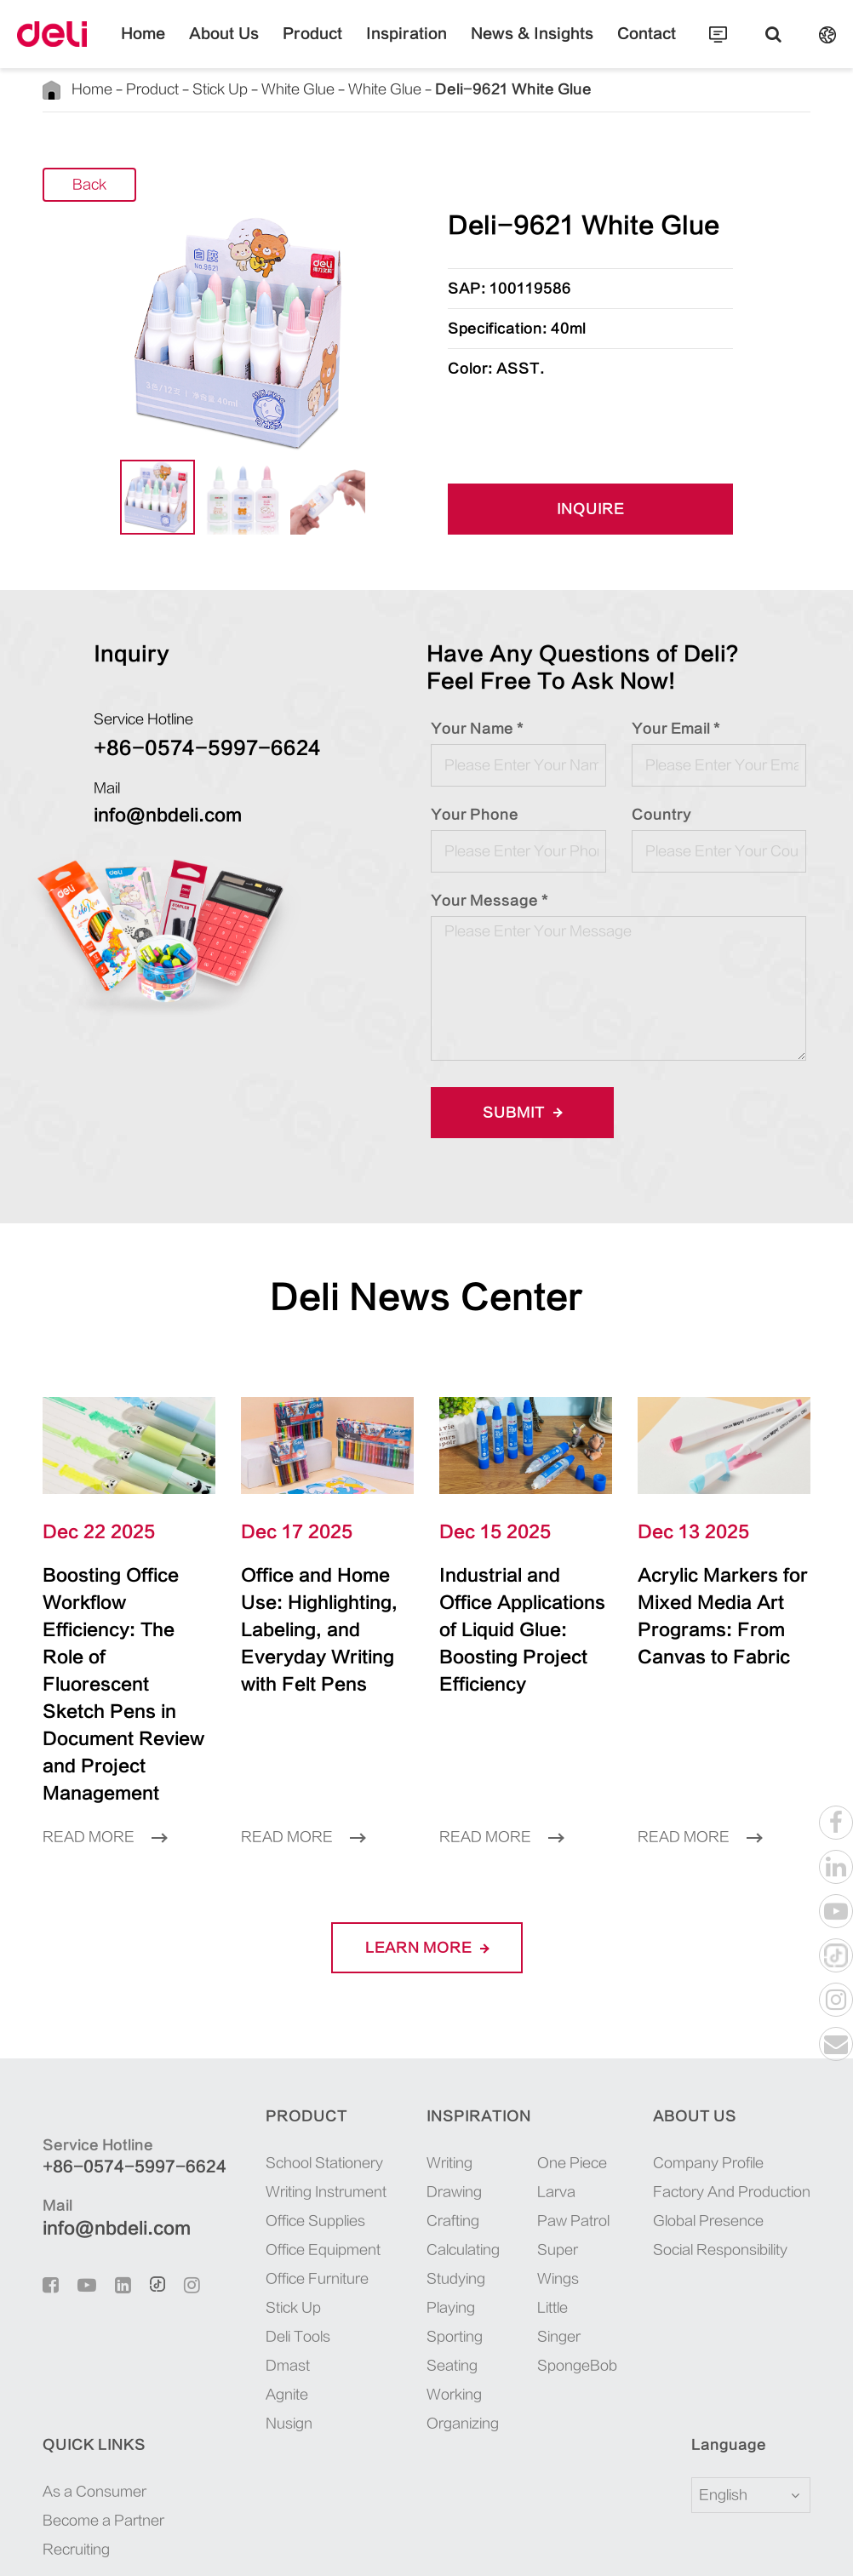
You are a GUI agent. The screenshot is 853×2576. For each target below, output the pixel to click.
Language (69, 2363)
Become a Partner (749, 2110)
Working (360, 2313)
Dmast (228, 2284)
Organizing (369, 2342)
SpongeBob (482, 2284)
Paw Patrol (480, 2139)
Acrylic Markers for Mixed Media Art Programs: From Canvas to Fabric (720, 1616)
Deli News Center (427, 1297)
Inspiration (406, 47)
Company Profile (580, 2081)
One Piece (478, 2081)
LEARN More (426, 1865)
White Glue (287, 89)
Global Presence (580, 2139)
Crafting (359, 2139)
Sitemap (164, 2544)
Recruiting (722, 2139)
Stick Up (213, 89)
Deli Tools (238, 2255)
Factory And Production (604, 2110)
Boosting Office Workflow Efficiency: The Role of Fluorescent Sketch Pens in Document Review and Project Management (125, 1643)
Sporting (361, 2255)
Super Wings (464, 2183)
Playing (357, 2226)
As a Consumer (741, 2081)
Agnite (227, 2313)
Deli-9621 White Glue (479, 89)
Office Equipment (263, 2168)
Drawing (360, 2110)
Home (185, 47)
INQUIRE (591, 508)
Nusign (229, 2342)
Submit (517, 1112)
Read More (105, 1755)
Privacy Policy (252, 2544)
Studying (362, 2197)
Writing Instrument (266, 2110)
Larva (463, 2110)
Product (329, 47)
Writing (356, 2081)
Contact (605, 47)
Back (89, 184)
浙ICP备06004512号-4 (480, 2519)
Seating (358, 2284)
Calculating (369, 2168)
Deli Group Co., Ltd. (189, 2519)
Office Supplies (256, 2139)
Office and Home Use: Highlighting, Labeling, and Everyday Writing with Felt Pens (321, 1616)
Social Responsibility (592, 2168)
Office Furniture (257, 2197)
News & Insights (510, 47)
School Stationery (264, 2081)
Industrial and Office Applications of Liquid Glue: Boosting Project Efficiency (517, 1616)
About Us (255, 47)
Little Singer (465, 2240)
